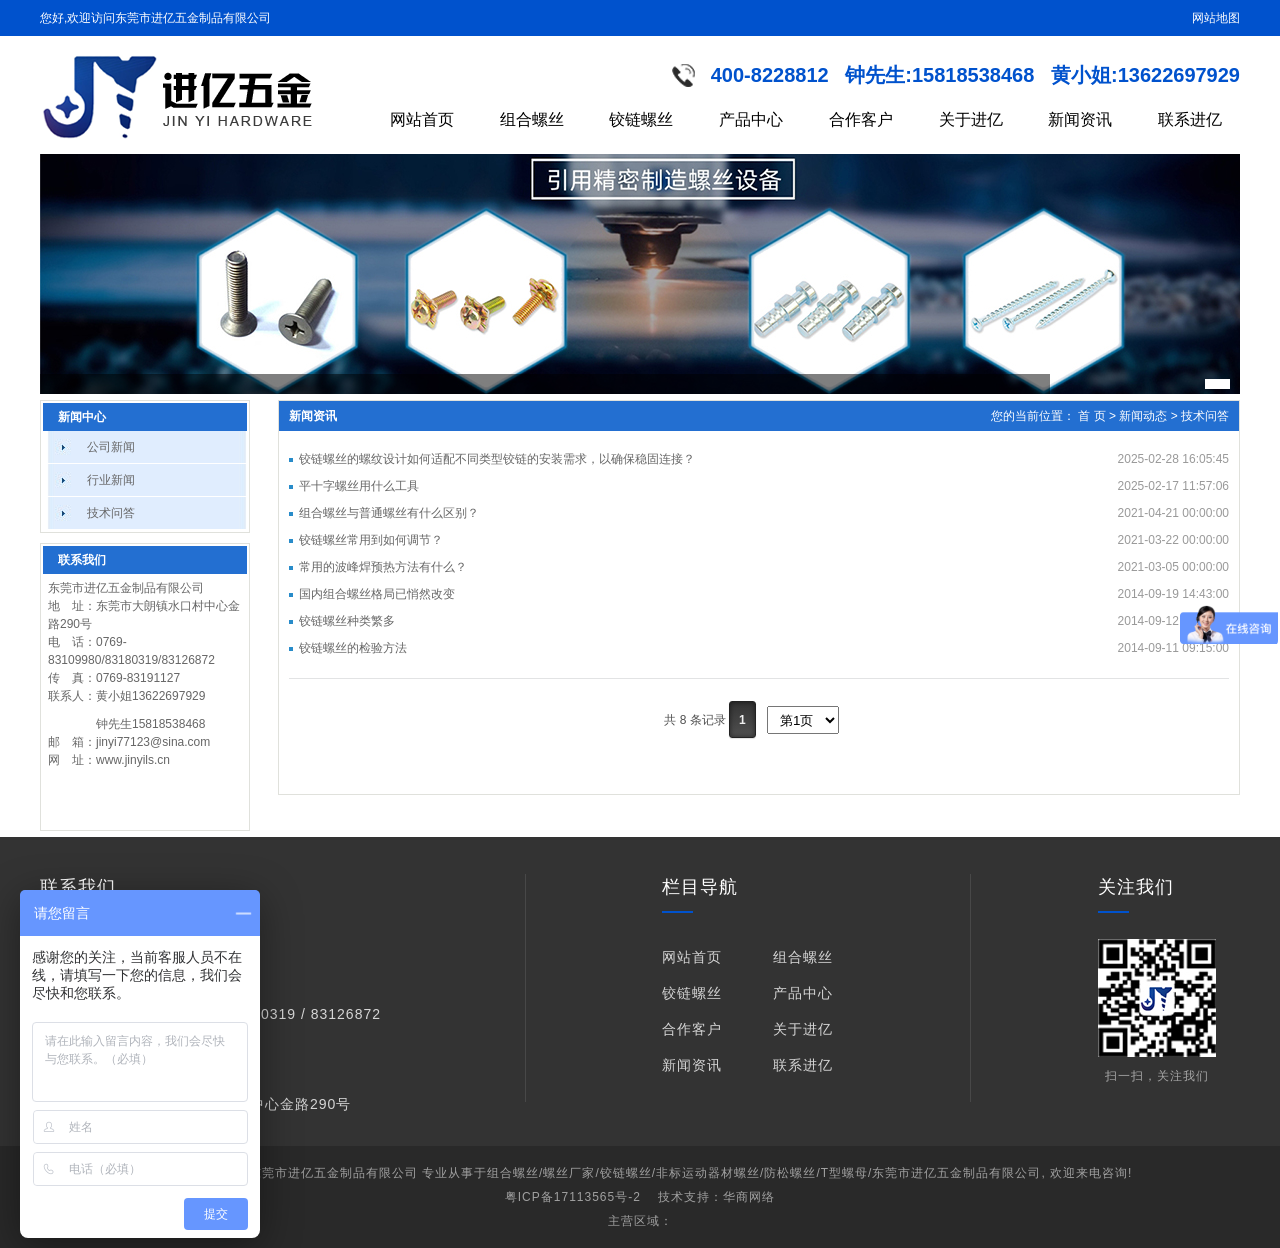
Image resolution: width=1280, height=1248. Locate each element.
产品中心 (751, 119)
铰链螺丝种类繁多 (347, 621)
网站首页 (422, 119)
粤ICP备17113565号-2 (573, 1197)
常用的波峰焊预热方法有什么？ (383, 567)
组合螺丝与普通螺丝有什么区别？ (389, 513)
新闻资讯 (1080, 119)
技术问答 (111, 513)
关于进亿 (971, 119)
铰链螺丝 (641, 119)
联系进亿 (1190, 119)
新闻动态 (1143, 416)
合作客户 (861, 119)
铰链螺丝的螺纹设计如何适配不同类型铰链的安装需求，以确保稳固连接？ (497, 459)
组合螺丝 (532, 119)
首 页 (1091, 416)
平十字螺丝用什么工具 (359, 486)
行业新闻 (111, 480)
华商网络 (749, 1197)
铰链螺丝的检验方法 (353, 648)
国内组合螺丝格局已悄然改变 (377, 594)
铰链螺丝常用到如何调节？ (371, 540)
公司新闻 (111, 447)
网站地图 (1216, 18)
